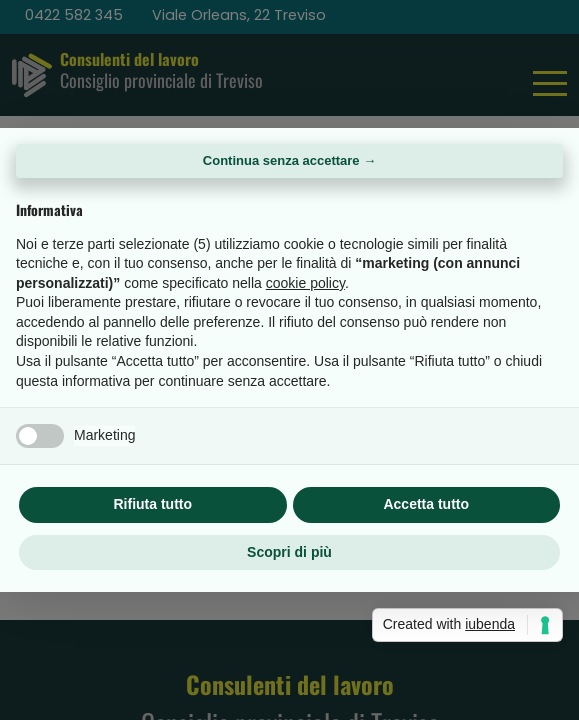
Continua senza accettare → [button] (289, 160)
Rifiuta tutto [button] (152, 504)
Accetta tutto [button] (426, 504)
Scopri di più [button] (289, 552)
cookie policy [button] (305, 283)
